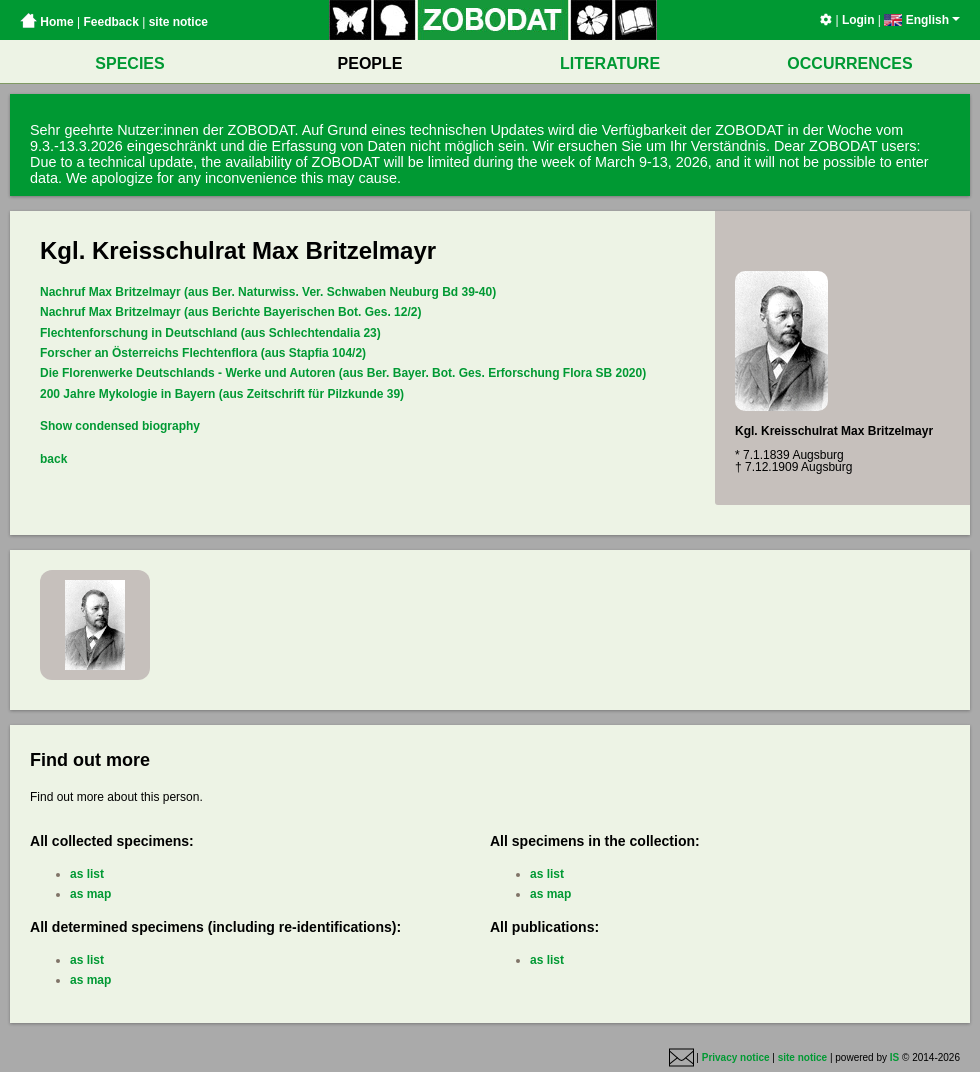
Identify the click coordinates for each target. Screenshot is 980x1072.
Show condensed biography (120, 426)
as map (90, 894)
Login (858, 20)
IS (894, 1057)
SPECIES (129, 63)
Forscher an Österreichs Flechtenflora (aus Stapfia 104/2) (203, 353)
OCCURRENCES (849, 63)
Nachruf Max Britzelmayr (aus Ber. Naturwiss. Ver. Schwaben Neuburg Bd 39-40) (268, 292)
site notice (178, 22)
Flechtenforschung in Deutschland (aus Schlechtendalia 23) (210, 333)
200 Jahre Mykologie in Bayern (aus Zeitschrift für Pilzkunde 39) (222, 394)
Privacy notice (736, 1057)
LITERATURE (610, 63)
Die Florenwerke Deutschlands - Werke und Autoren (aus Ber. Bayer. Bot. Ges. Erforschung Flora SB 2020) (343, 373)
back (53, 459)
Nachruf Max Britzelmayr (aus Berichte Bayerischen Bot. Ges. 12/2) (230, 312)
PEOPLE (370, 63)
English (922, 20)
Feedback (110, 22)
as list (87, 874)
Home (47, 22)
